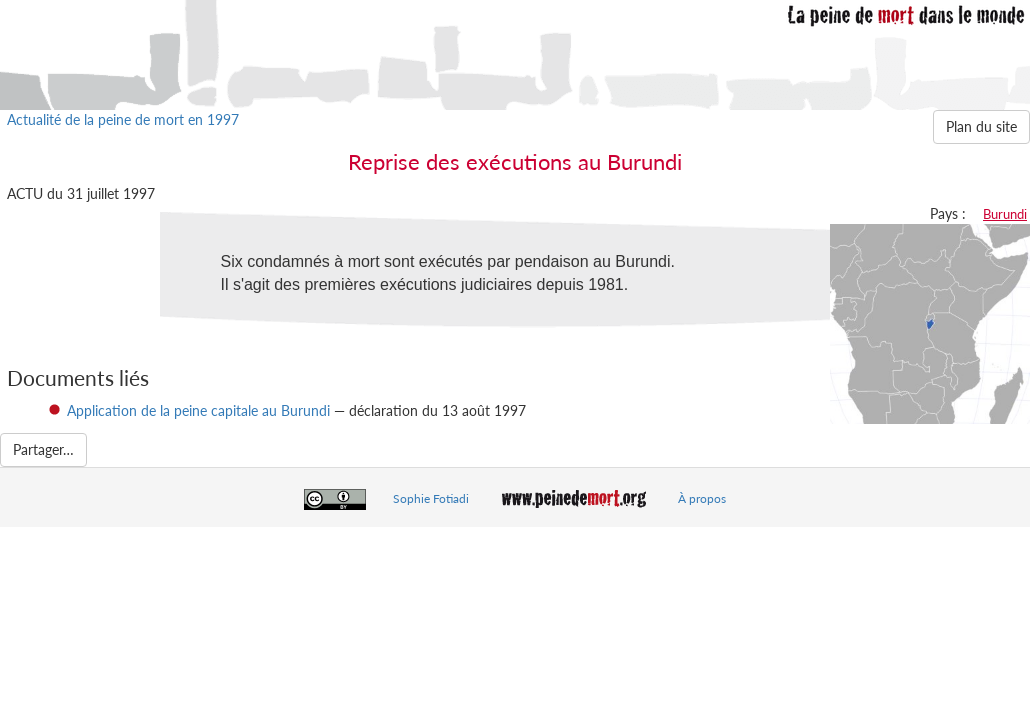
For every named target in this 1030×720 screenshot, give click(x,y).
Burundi (1005, 214)
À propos (702, 498)
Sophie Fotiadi (431, 498)
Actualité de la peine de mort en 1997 (123, 119)
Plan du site (981, 126)
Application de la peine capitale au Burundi (198, 410)
